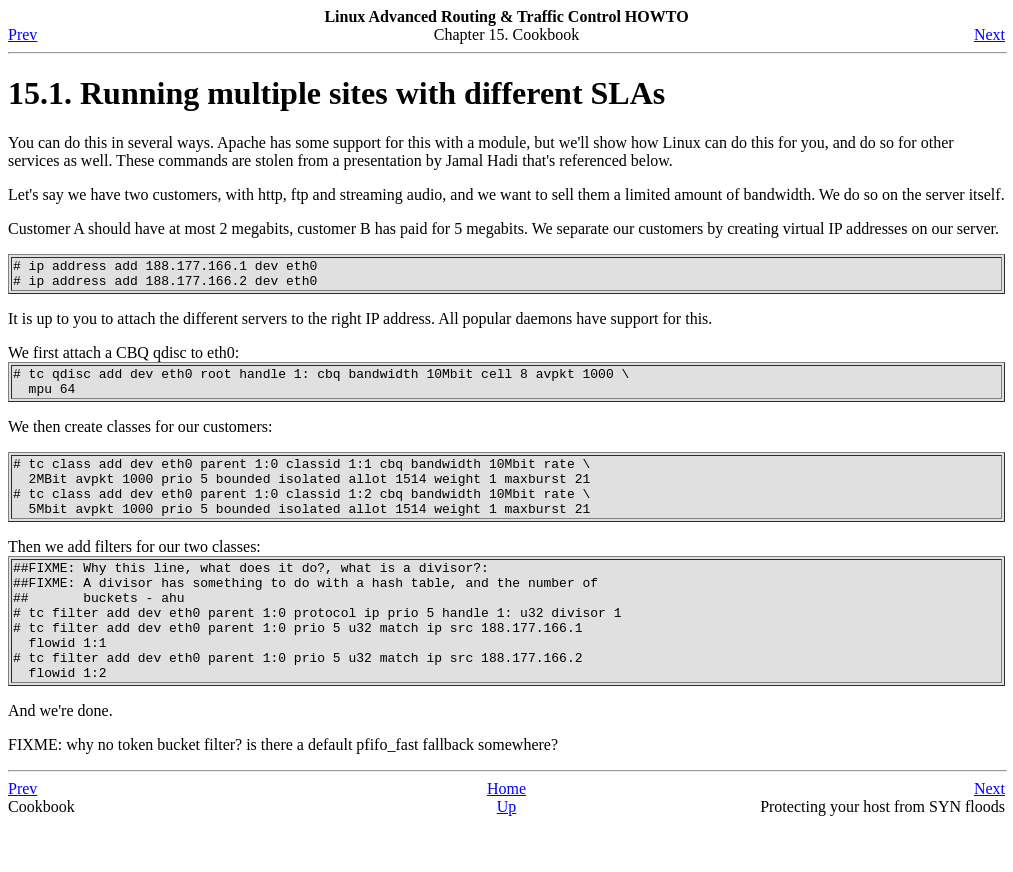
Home (506, 836)
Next (989, 34)
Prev (22, 34)
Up (507, 854)
